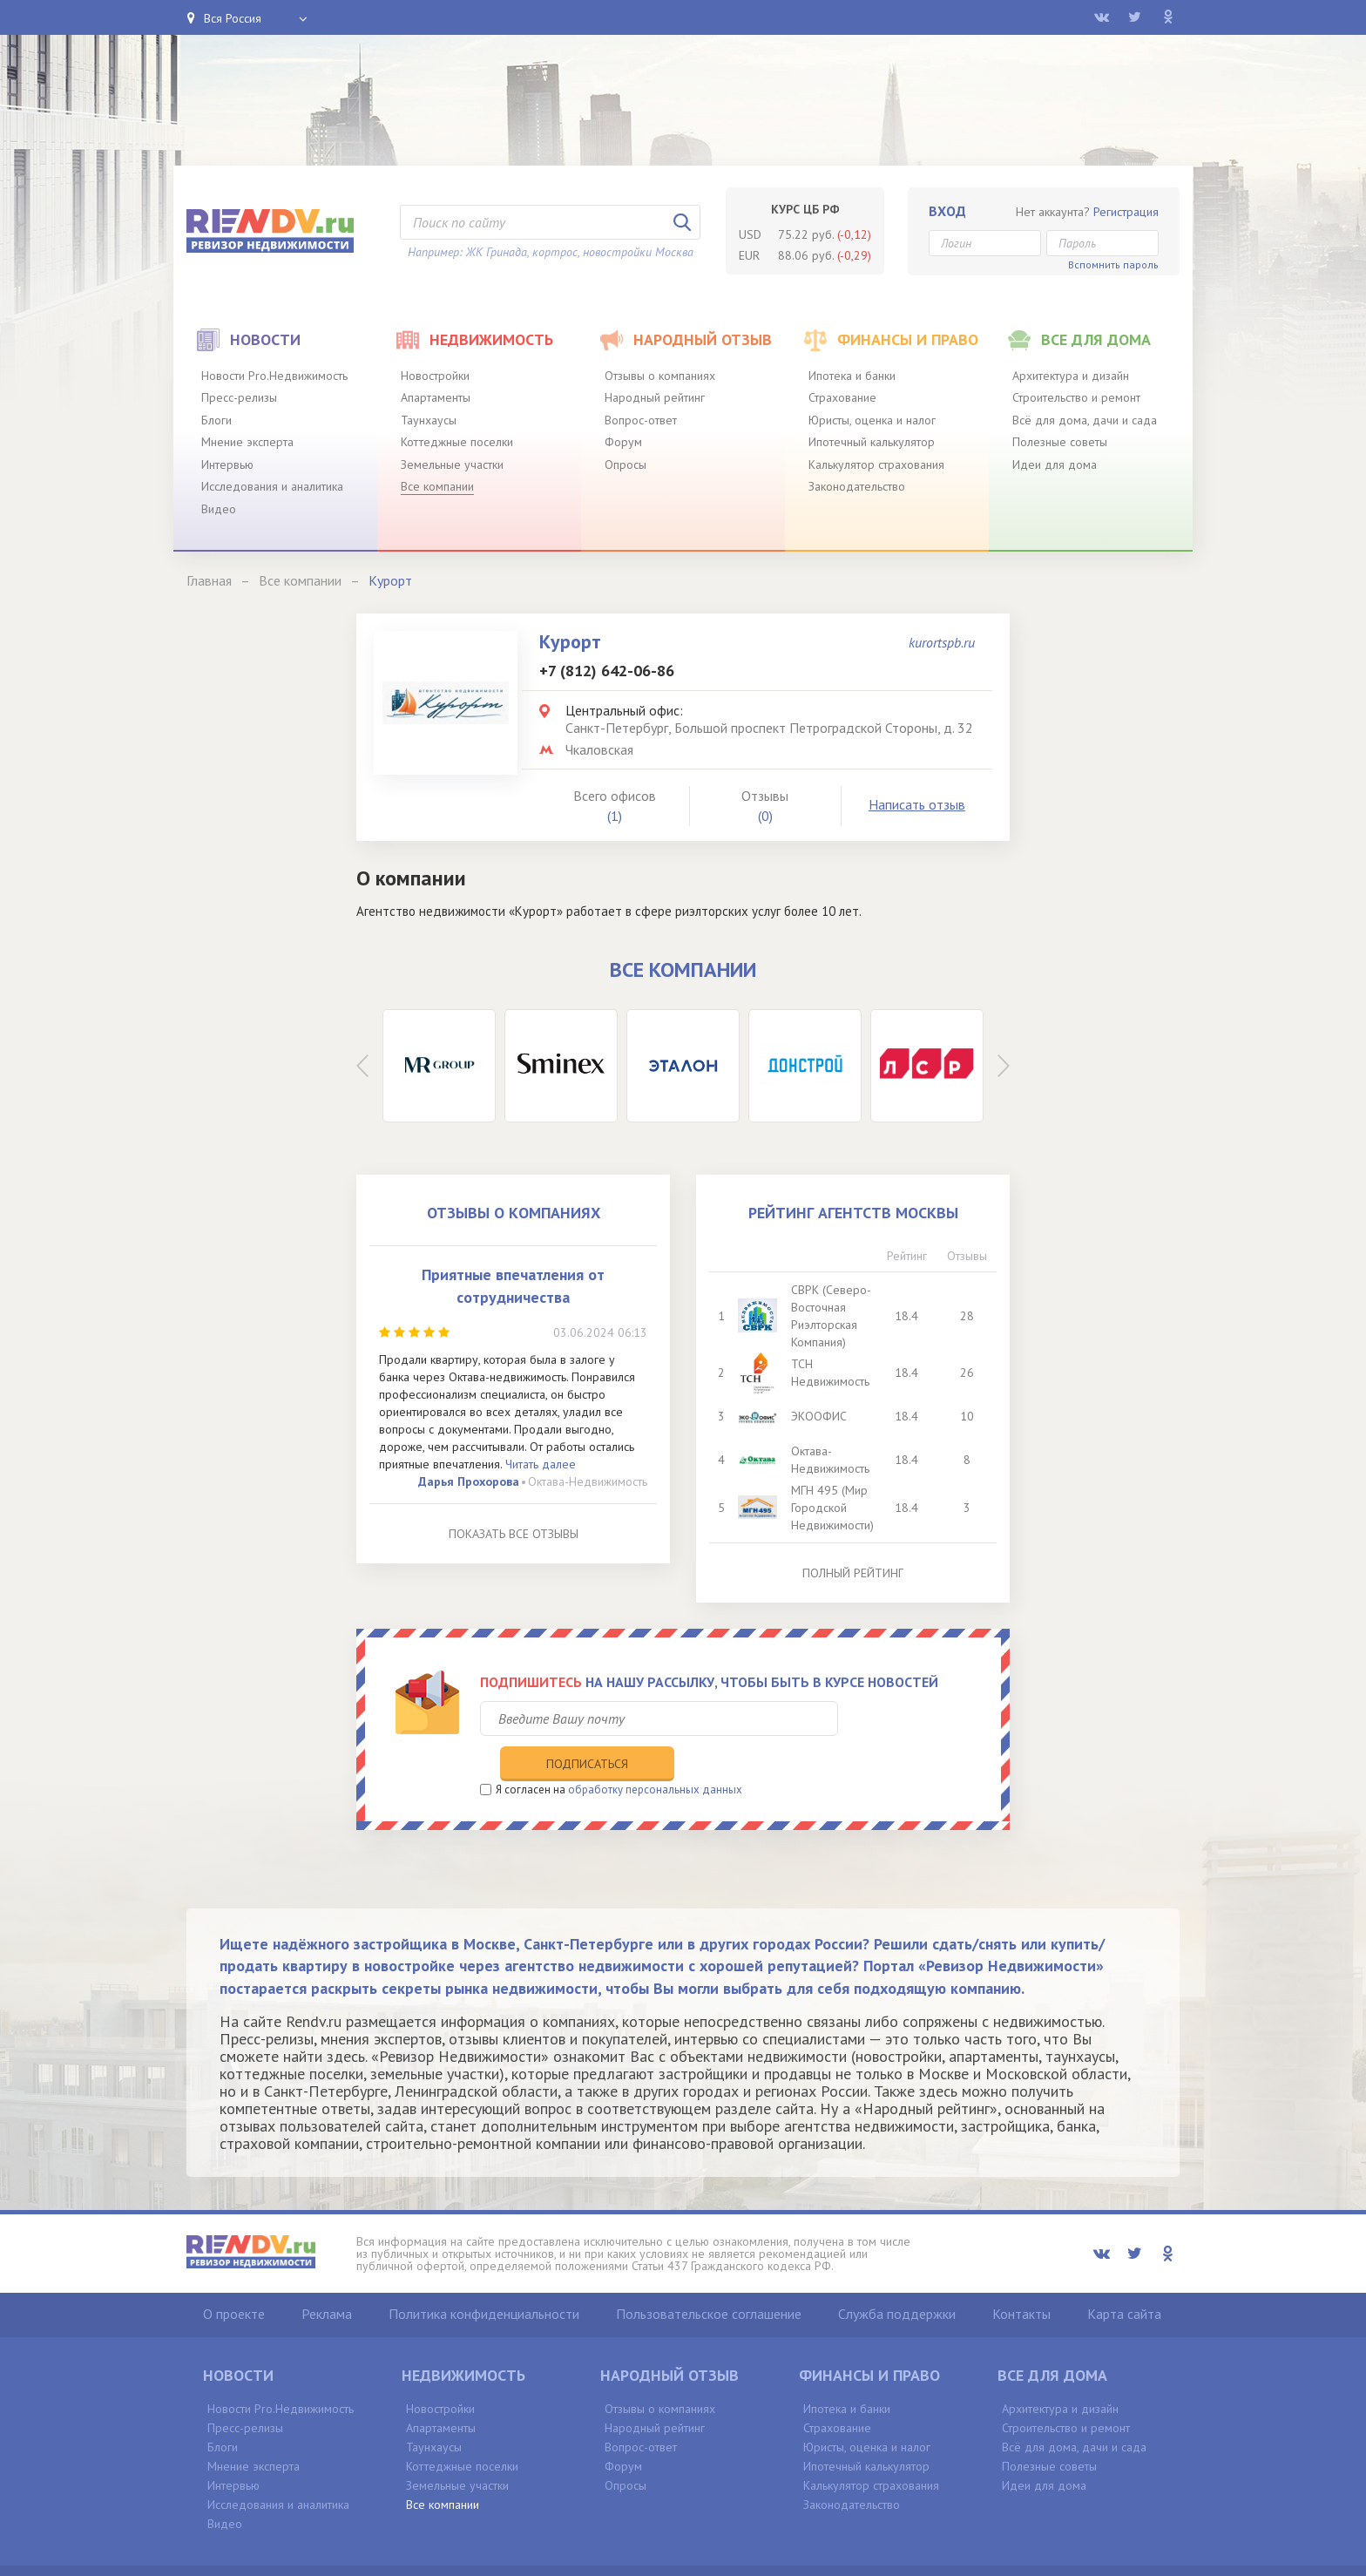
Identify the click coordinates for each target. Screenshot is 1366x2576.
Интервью (227, 464)
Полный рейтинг (852, 1573)
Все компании (437, 486)
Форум (623, 442)
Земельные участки (452, 464)
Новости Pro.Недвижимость (274, 375)
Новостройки (435, 375)
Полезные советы (1059, 442)
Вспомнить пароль (1113, 264)
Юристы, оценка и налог (872, 420)
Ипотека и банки (852, 375)
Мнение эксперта (247, 442)
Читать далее (540, 1464)
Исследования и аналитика (272, 486)
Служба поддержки (897, 2277)
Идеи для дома (1054, 464)
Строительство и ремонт (1076, 397)
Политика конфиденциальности (484, 2277)
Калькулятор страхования (876, 464)
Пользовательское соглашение (708, 2277)
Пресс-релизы (239, 397)
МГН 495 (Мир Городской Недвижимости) (834, 1507)
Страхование (842, 397)
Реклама (326, 2277)
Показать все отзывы (513, 1534)
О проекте (234, 2277)
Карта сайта (1124, 2277)
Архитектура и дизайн (1070, 375)
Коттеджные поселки (457, 442)
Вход (947, 211)
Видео (218, 509)
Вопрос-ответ (641, 420)
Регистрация (1126, 212)
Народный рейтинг (655, 397)
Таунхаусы (428, 420)
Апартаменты (435, 397)
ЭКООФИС (821, 1416)
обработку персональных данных (655, 1753)
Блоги (216, 420)
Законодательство (856, 486)
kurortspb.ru (942, 642)
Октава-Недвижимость (587, 1481)
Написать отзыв (917, 804)
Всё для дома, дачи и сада (1084, 420)
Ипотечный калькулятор (871, 442)
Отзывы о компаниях (660, 375)
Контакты (1021, 2277)
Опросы (625, 464)
